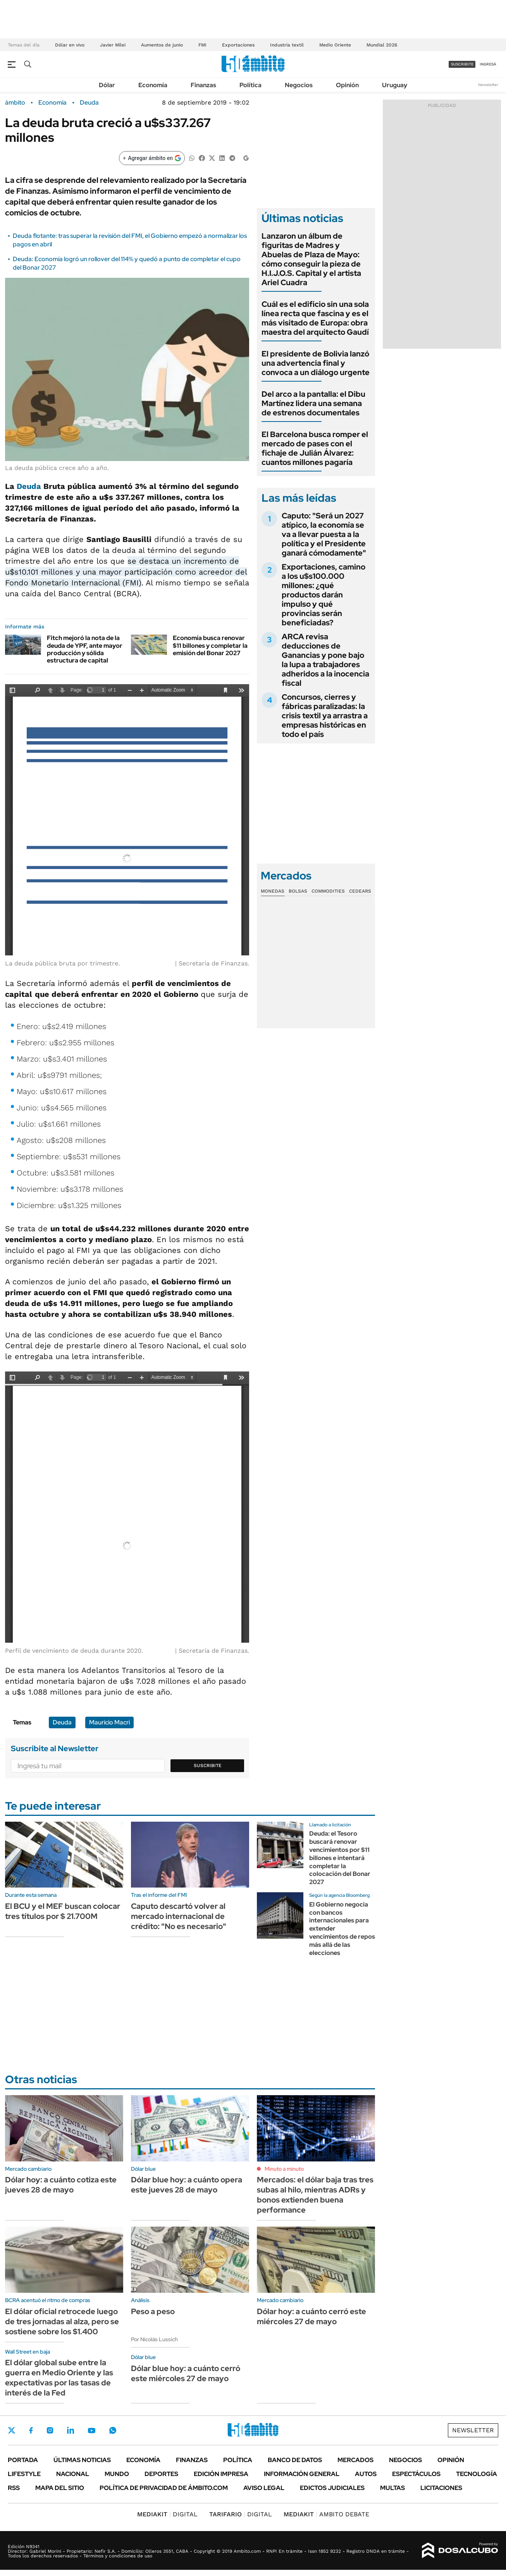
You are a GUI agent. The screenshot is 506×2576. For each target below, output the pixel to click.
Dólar (107, 85)
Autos (366, 2474)
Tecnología (476, 2474)
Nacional (72, 2474)
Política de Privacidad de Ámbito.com (164, 2488)
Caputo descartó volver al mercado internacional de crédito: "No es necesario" (178, 1916)
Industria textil (287, 45)
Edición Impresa (221, 2474)
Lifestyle (24, 2474)
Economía (152, 85)
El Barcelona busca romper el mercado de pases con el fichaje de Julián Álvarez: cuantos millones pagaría (315, 448)
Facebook (31, 2430)
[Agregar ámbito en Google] (152, 158)
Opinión (347, 85)
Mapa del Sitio (59, 2488)
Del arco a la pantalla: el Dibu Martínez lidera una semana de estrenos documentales (313, 403)
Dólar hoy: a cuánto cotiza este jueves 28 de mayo (61, 2185)
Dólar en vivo (69, 45)
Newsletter (488, 85)
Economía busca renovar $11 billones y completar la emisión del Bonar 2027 (210, 645)
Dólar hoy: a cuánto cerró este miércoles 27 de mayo (311, 2316)
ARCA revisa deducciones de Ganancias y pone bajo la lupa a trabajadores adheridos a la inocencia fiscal (325, 660)
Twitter (11, 2430)
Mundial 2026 (382, 45)
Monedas (272, 891)
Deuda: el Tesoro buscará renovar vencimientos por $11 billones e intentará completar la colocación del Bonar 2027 (339, 1857)
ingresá (488, 64)
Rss (14, 2488)
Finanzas (203, 85)
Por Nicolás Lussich (154, 2339)
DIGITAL (167, 2514)
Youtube (91, 2430)
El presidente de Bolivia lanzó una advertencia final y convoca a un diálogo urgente (316, 363)
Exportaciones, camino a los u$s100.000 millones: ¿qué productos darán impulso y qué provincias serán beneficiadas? (323, 595)
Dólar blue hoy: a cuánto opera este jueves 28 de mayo (186, 2185)
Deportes (161, 2474)
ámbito (15, 103)
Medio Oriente (335, 45)
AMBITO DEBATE (326, 2514)
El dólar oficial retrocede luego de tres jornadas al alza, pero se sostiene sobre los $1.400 (62, 2321)
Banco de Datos (295, 2460)
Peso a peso (153, 2311)
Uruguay (394, 85)
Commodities (328, 891)
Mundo (117, 2474)
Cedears (360, 891)
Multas (392, 2488)
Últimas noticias (82, 2460)
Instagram (49, 2430)
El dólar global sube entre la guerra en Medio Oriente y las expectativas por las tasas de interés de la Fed (59, 2377)
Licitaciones (441, 2488)
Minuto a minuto (284, 2168)
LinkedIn (70, 2430)
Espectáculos (416, 2474)
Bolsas (298, 891)
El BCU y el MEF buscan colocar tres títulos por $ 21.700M (62, 1911)
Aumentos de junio (162, 45)
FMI (202, 45)
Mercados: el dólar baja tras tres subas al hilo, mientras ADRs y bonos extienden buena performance (315, 2195)
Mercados (355, 2460)
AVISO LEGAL (263, 2488)
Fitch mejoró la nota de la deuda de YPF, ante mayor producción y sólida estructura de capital (84, 649)
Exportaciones (238, 45)
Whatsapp (112, 2430)
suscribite (462, 64)
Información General (301, 2474)
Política (250, 85)
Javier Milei (113, 45)
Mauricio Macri (109, 1722)
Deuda (89, 103)
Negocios (299, 85)
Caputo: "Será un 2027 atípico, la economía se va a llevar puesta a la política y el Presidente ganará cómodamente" (324, 534)
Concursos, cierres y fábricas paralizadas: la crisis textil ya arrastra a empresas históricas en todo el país (325, 715)
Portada (23, 2460)
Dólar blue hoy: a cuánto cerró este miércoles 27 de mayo (185, 2373)
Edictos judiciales (332, 2488)
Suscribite (208, 1765)
